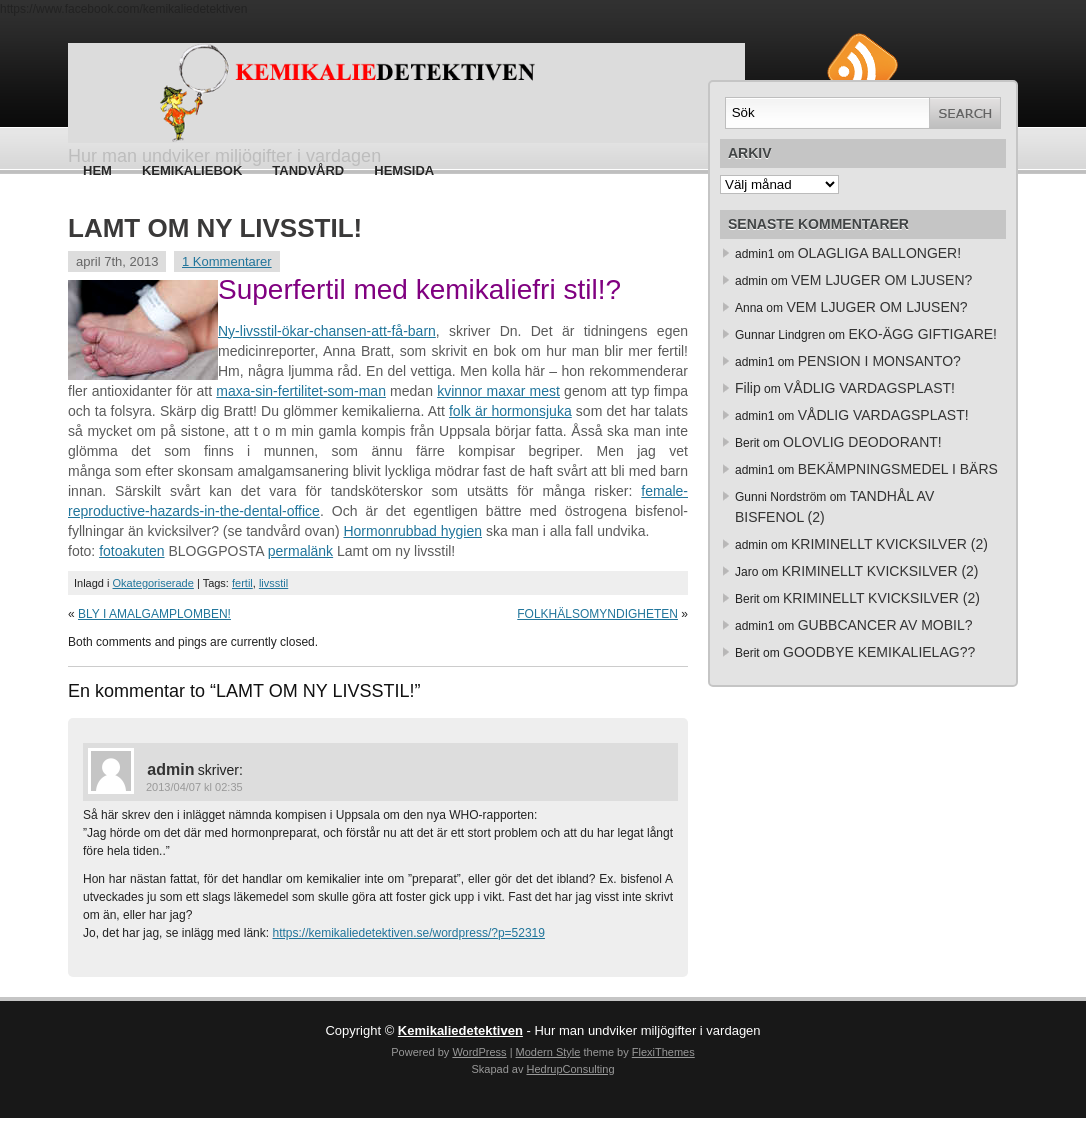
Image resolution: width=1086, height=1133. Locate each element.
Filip (748, 388)
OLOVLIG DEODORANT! (862, 442)
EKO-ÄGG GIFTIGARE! (922, 334)
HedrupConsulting (570, 1069)
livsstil (273, 583)
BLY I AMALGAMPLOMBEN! (154, 614)
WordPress (479, 1052)
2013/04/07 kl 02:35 (194, 787)
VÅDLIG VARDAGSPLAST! (869, 388)
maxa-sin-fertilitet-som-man (301, 391)
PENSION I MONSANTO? (879, 361)
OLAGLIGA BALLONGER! (879, 253)
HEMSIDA (404, 170)
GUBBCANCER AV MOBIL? (885, 625)
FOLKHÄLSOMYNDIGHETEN (597, 614)
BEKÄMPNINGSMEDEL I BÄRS (898, 469)
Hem (97, 170)
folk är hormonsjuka (510, 411)
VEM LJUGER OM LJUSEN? (881, 280)
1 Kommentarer (227, 261)
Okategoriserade (153, 583)
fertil (242, 583)
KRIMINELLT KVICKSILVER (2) (889, 544)
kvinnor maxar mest (498, 391)
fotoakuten (131, 551)
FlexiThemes (663, 1052)
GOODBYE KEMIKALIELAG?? (879, 652)
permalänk (300, 551)
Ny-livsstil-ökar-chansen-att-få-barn (327, 331)
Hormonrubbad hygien (412, 531)
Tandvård (308, 170)
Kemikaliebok (192, 170)
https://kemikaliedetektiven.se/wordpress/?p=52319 (408, 933)
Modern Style (548, 1052)
